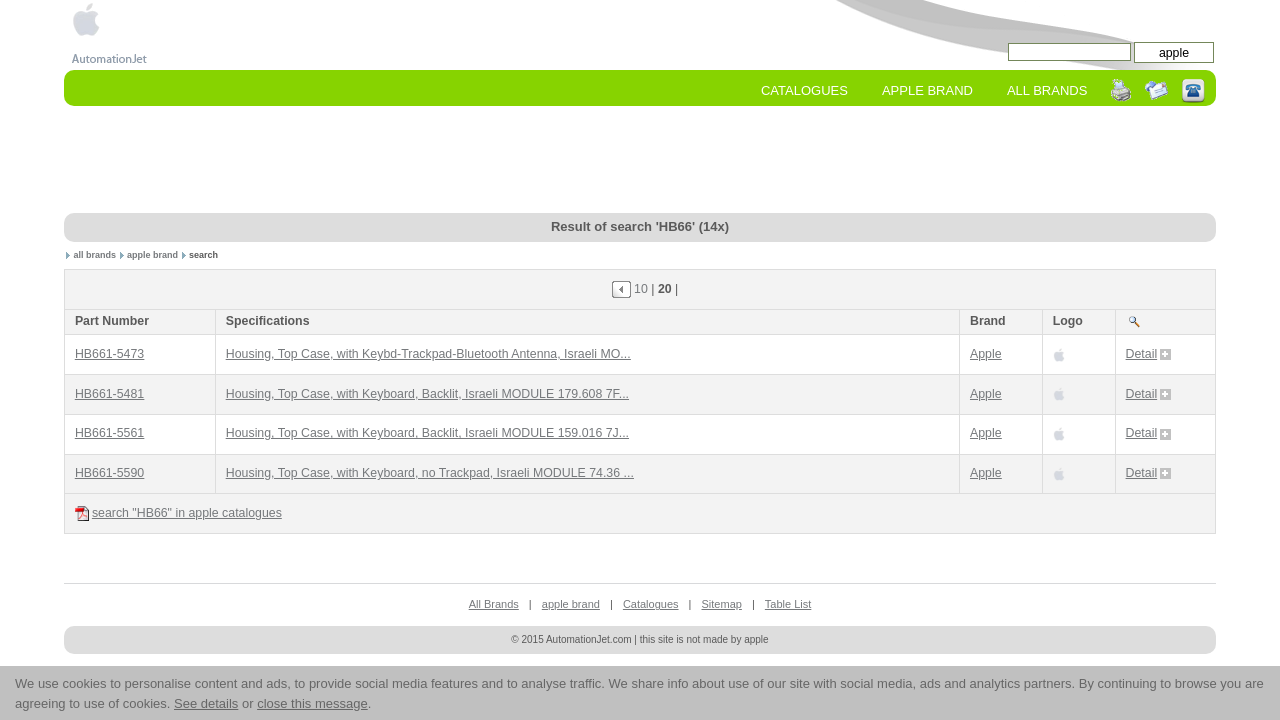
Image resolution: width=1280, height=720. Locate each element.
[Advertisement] (640, 161)
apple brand (152, 255)
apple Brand (927, 90)
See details (206, 703)
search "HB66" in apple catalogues (178, 513)
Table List (788, 604)
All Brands (1047, 90)
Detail (1149, 354)
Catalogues (804, 90)
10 (641, 289)
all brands (95, 255)
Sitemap (722, 604)
